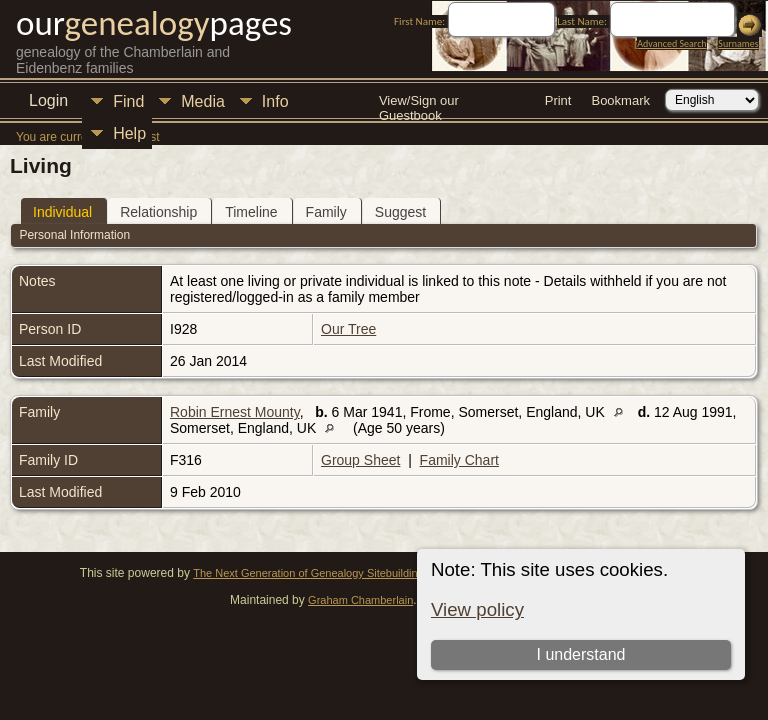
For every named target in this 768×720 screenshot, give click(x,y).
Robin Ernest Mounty (235, 412)
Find (128, 101)
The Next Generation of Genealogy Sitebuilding (308, 573)
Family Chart (459, 460)
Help (129, 133)
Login (48, 100)
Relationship (158, 212)
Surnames (738, 43)
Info (275, 101)
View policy (477, 609)
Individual (62, 212)
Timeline (251, 212)
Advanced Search (671, 43)
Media (203, 101)
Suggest (400, 212)
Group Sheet (360, 460)
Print (558, 100)
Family (326, 212)
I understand (580, 654)
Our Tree (348, 329)
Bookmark (620, 100)
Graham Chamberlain (360, 600)
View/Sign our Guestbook (419, 102)
